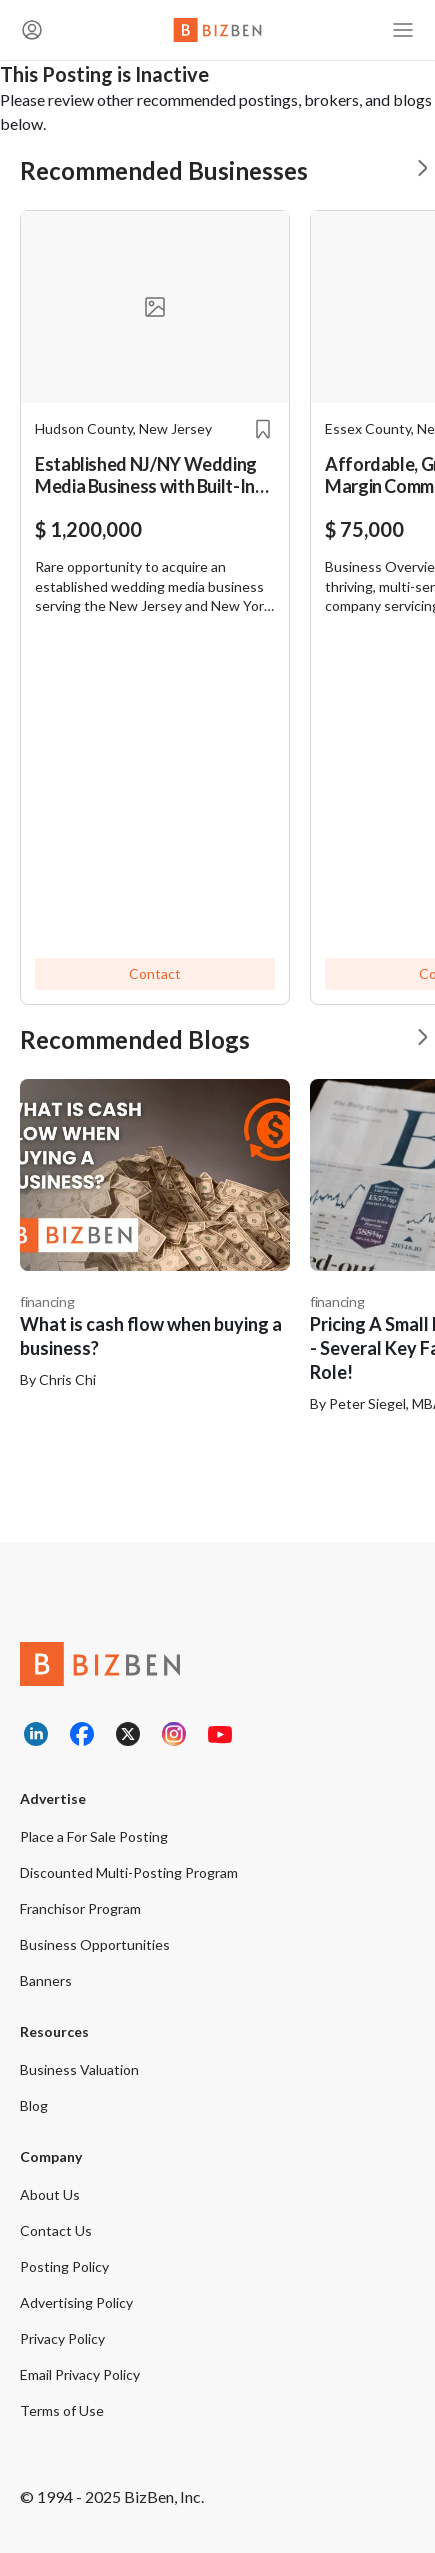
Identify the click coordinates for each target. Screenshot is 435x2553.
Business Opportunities (95, 1944)
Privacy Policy (62, 2338)
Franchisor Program (80, 1908)
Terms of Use (62, 2410)
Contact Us (56, 2230)
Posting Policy (64, 2266)
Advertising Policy (76, 2302)
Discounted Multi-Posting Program (129, 1872)
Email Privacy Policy (80, 2374)
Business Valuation (79, 2069)
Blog (34, 2105)
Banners (46, 1980)
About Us (50, 2194)
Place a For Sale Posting (94, 1836)
